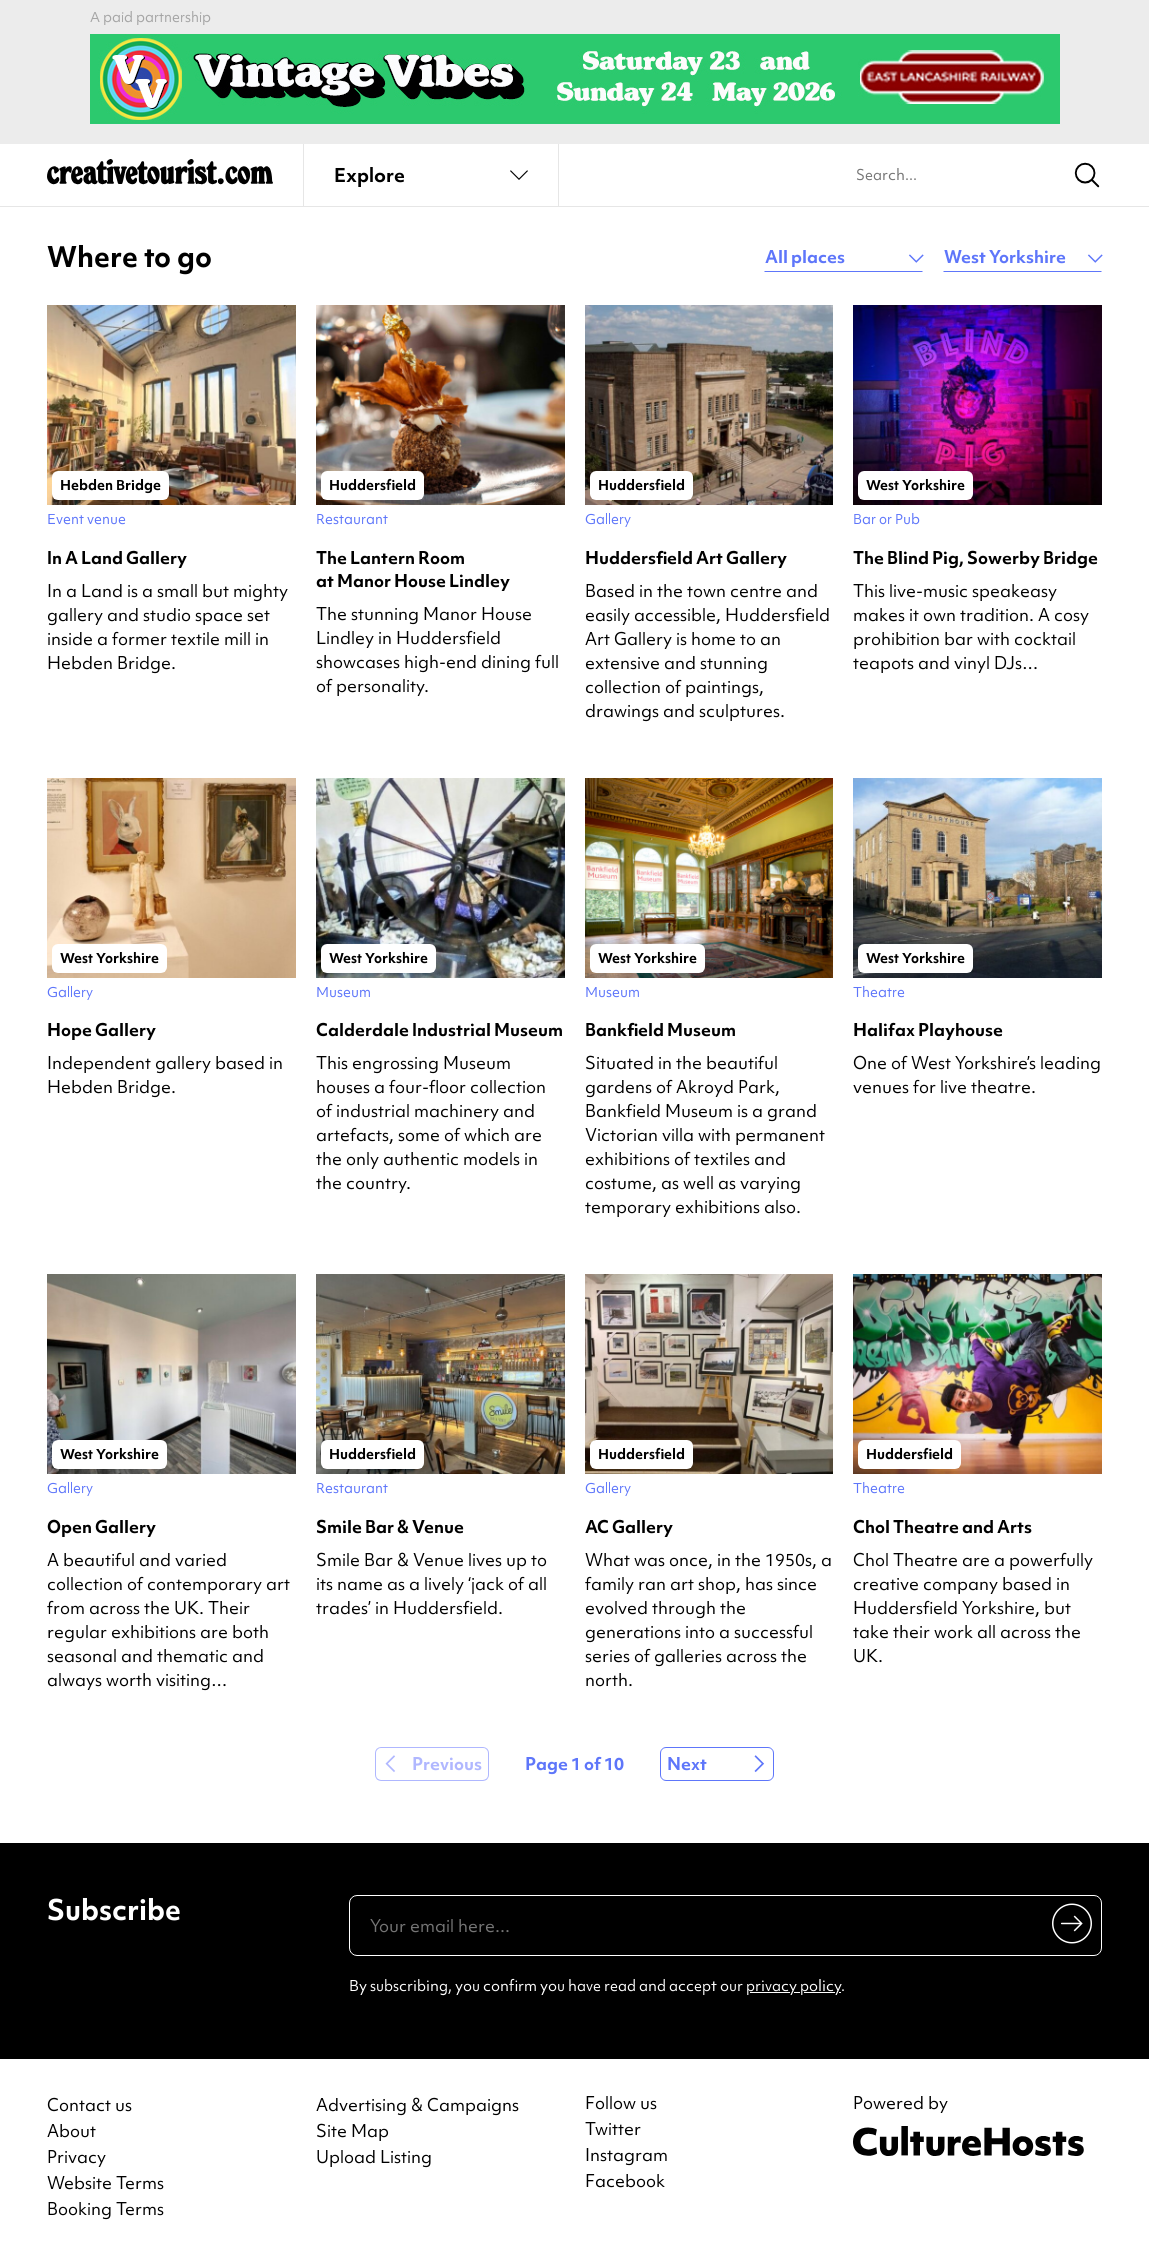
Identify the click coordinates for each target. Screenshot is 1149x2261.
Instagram (626, 2155)
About (71, 2130)
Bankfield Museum (660, 1029)
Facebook (625, 2181)
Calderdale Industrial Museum (439, 1029)
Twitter (613, 2129)
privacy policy (793, 1986)
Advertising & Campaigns (417, 2104)
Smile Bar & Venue (390, 1526)
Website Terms (105, 2182)
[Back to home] (160, 180)
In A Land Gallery (117, 557)
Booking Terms (105, 2208)
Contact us (89, 2104)
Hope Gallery (101, 1029)
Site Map (352, 2130)
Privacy (76, 2156)
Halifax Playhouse (928, 1029)
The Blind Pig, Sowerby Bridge (975, 557)
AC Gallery (629, 1526)
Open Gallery (101, 1526)
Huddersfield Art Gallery (686, 557)
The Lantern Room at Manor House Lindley (413, 569)
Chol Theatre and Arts (942, 1526)
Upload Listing (374, 2156)
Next (687, 1763)
